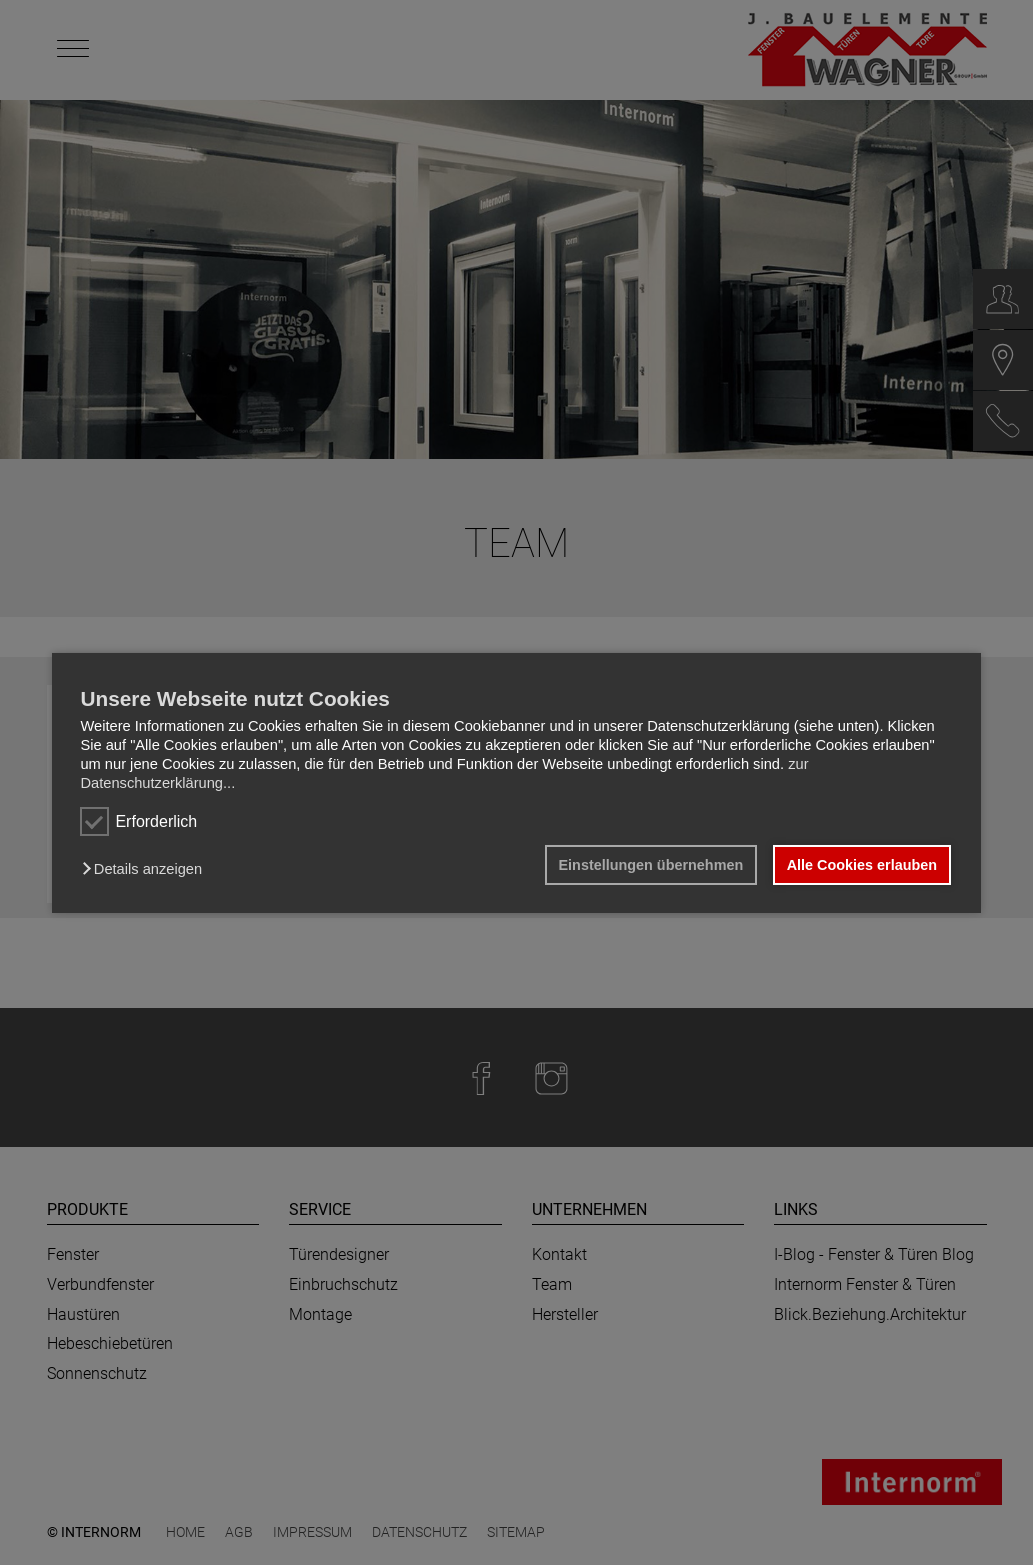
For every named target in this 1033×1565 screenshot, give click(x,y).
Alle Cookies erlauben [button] (862, 865)
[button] (146, 869)
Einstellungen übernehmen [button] (651, 865)
